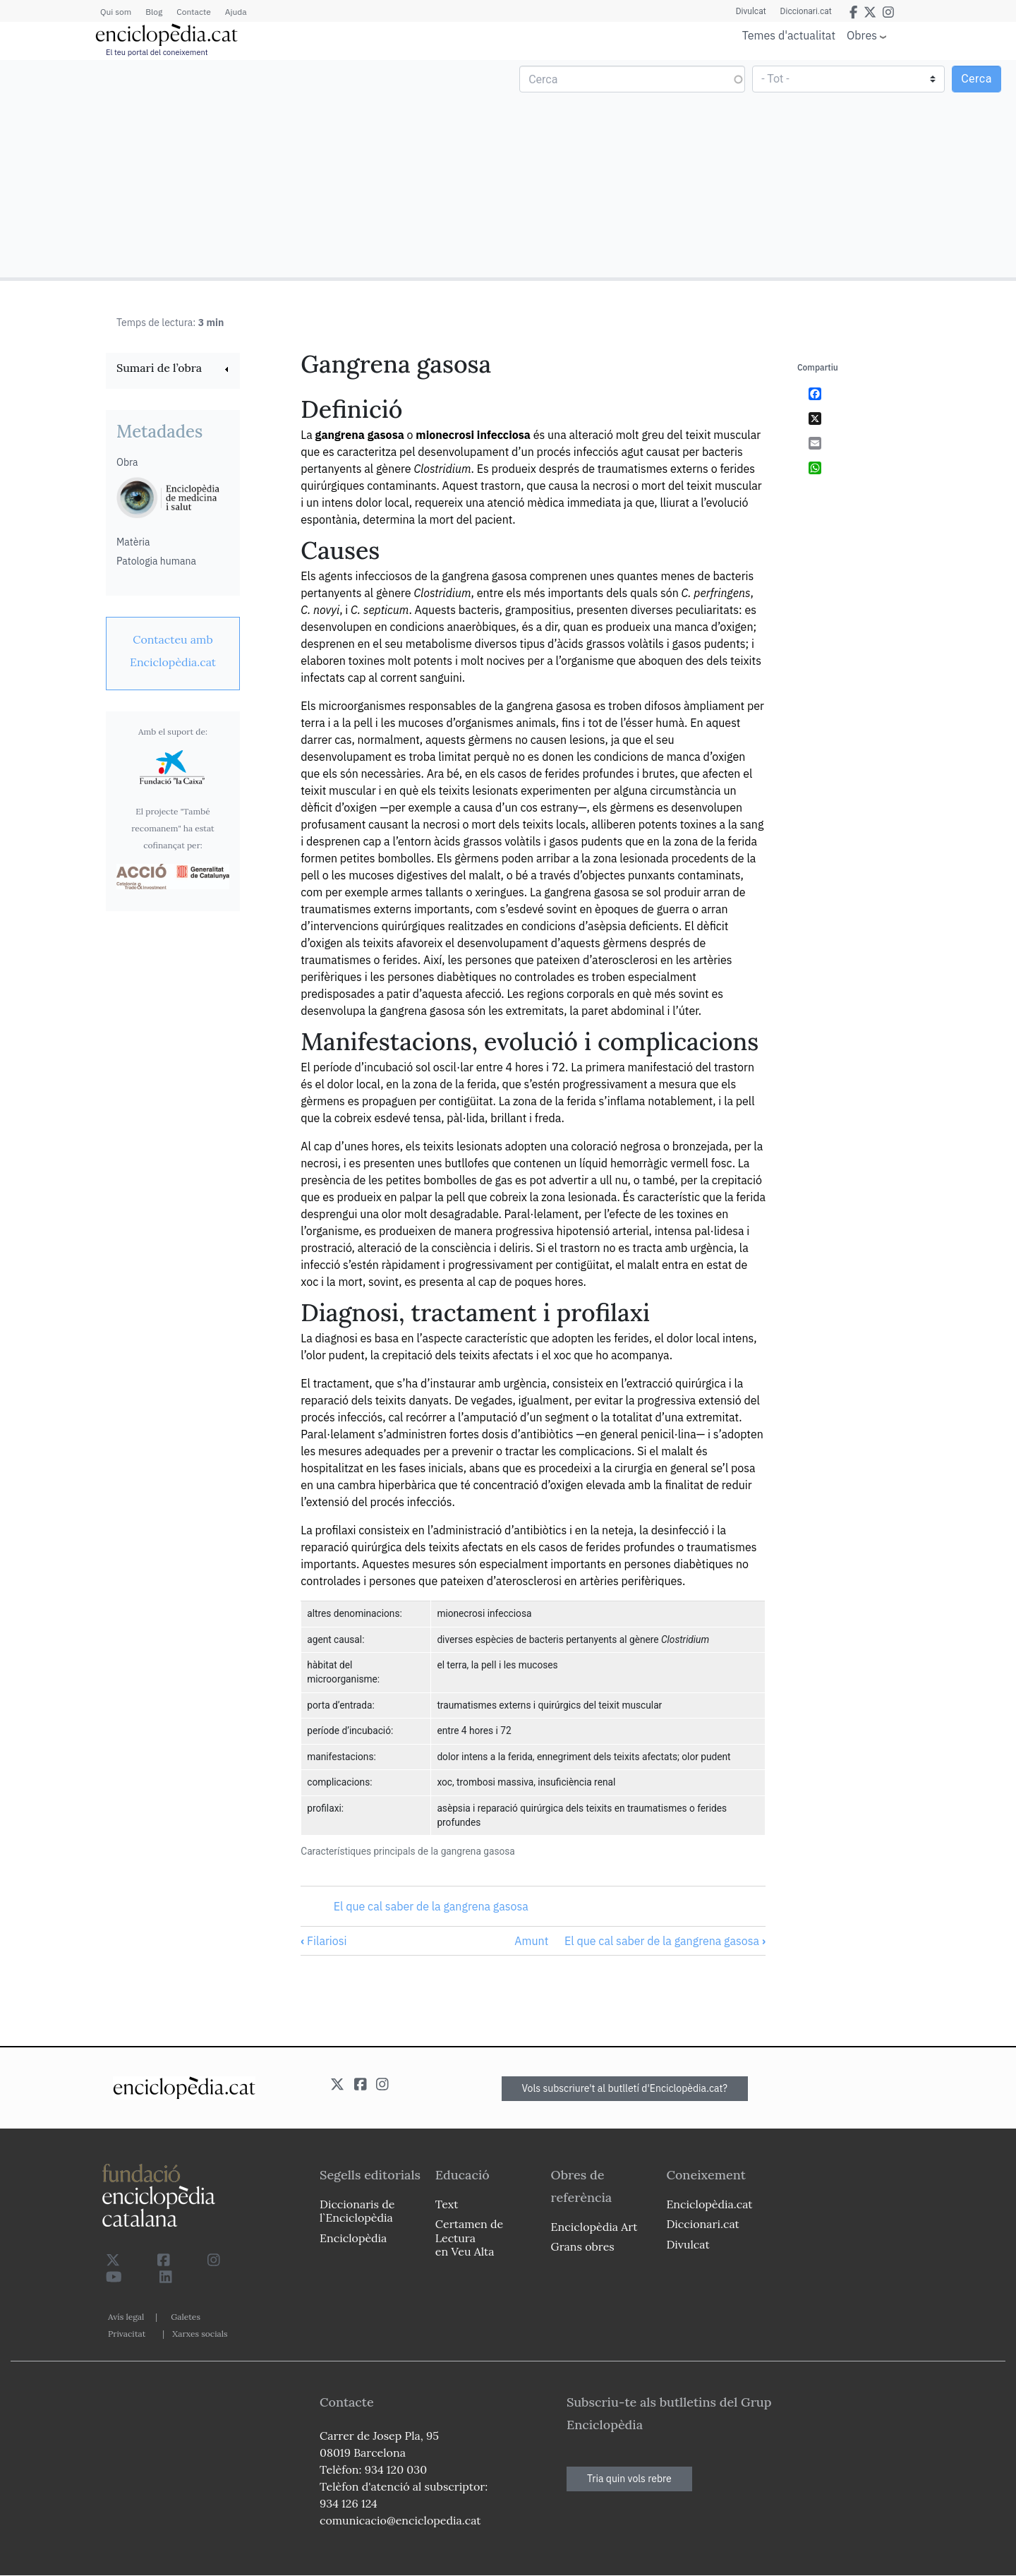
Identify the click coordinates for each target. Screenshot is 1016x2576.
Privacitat (126, 2333)
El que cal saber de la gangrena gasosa (431, 1906)
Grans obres (583, 2246)
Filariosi (323, 1941)
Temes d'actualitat (788, 35)
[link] (172, 369)
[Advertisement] (256, 168)
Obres (862, 35)
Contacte (193, 11)
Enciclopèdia (353, 2238)
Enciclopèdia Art (594, 2227)
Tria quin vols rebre (629, 2478)
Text (447, 2204)
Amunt (531, 1941)
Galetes (185, 2316)
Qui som (115, 11)
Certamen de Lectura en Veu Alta (469, 2237)
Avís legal (126, 2316)
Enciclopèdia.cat (709, 2204)
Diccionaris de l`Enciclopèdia (357, 2211)
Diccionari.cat (806, 11)
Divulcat (751, 11)
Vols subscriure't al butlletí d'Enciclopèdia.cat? (625, 2088)
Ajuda (236, 11)
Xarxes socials (199, 2333)
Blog (153, 11)
